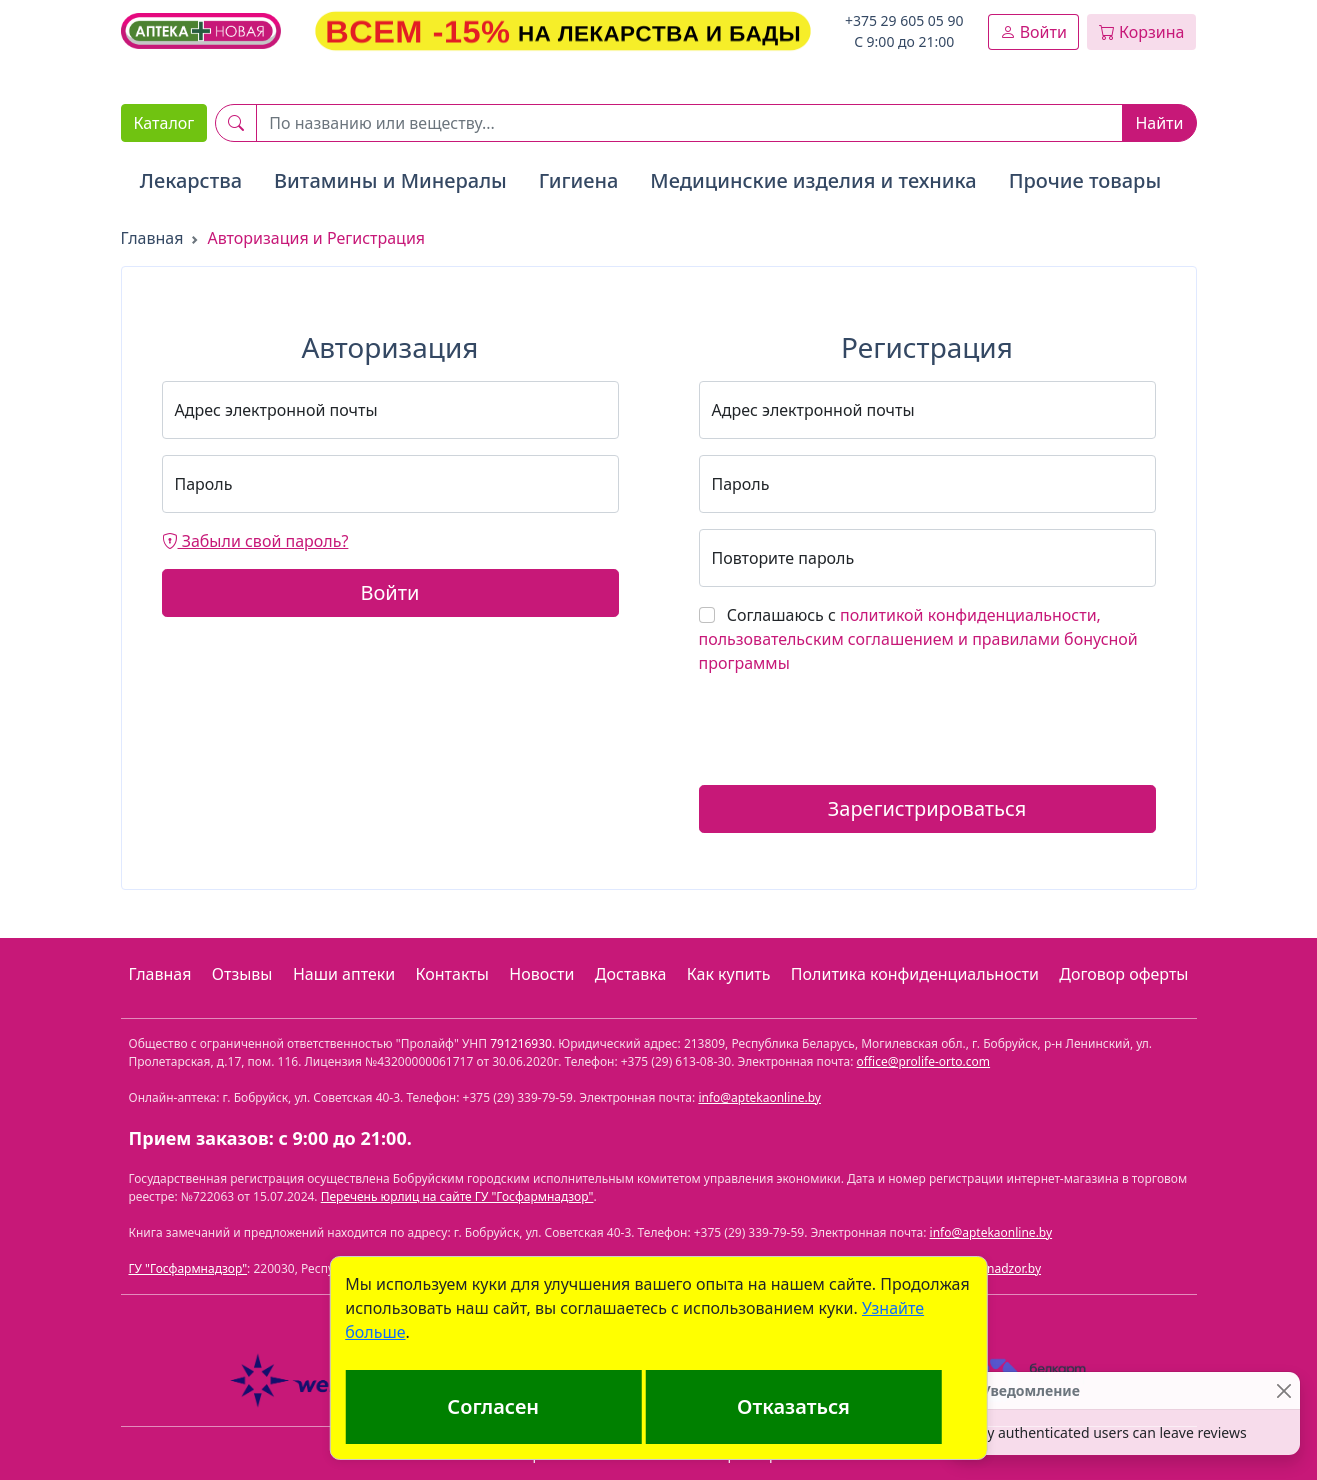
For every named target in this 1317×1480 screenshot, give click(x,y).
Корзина (1142, 32)
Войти (1033, 32)
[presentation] (851, 730)
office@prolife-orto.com (924, 1061)
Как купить (729, 974)
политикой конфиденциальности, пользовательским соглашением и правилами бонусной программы (918, 639)
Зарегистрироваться (927, 808)
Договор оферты (1123, 974)
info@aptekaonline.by (759, 1097)
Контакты (452, 974)
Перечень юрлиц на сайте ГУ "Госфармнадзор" (457, 1196)
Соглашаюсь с (918, 639)
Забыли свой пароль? (255, 541)
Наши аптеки (344, 974)
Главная (152, 238)
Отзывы (242, 974)
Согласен (493, 1406)
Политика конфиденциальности (915, 974)
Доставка (631, 974)
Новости (541, 974)
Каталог (164, 123)
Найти (1159, 123)
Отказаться (793, 1406)
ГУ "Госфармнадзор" (188, 1268)
